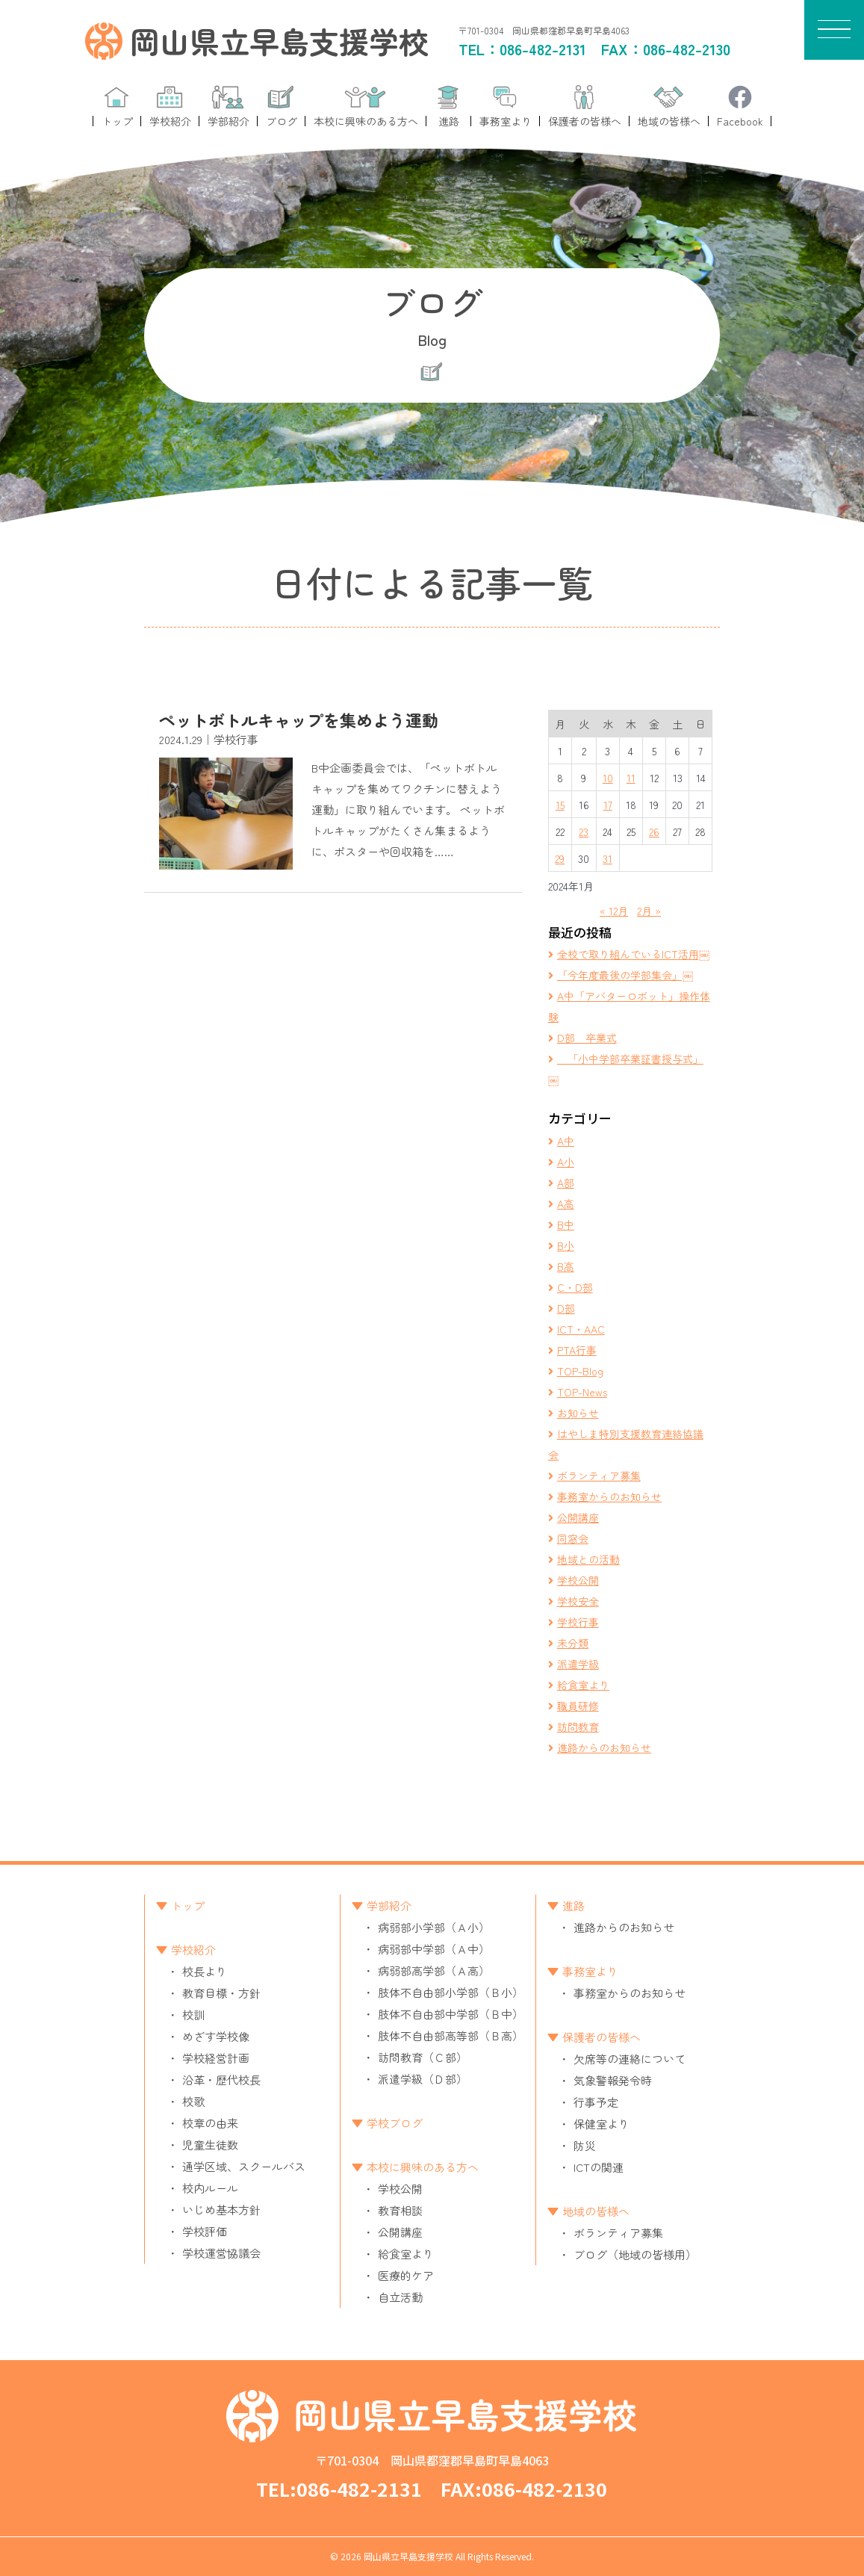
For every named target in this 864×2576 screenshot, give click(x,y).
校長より (204, 1971)
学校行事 (578, 1621)
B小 (565, 1245)
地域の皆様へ (596, 2211)
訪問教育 (578, 1726)
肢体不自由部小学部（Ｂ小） (450, 1992)
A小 (565, 1161)
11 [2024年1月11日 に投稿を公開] (631, 777)
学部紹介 (389, 1905)
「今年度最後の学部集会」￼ (625, 974)
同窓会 (572, 1538)
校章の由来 (210, 2123)
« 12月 (614, 910)
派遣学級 (578, 1663)
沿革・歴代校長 (221, 2079)
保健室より (602, 2123)
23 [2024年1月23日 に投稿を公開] (583, 831)
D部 (566, 1308)
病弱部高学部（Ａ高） (434, 1970)
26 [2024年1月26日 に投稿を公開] (654, 831)
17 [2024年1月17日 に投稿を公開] (607, 804)
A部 (565, 1182)
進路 (573, 1905)
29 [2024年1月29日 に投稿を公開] (560, 858)
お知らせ (578, 1412)
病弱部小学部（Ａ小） (434, 1927)
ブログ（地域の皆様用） (635, 2254)
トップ (188, 1905)
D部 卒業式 (587, 1037)
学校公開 (578, 1580)
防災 (585, 2145)
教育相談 (400, 2210)
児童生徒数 (210, 2144)
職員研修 (578, 1705)
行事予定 (596, 2102)
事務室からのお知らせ (609, 1496)
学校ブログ (395, 2123)
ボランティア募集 (599, 1475)
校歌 (193, 2101)
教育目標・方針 (221, 1993)
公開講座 (578, 1517)
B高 (565, 1266)
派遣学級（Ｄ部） (422, 2079)
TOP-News (582, 1391)
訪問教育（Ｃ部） (422, 2057)
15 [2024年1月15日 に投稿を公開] (560, 804)
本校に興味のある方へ (423, 2167)
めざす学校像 (215, 2036)
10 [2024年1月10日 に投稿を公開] (608, 777)
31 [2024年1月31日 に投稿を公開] (607, 858)
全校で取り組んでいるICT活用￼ (633, 954)
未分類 (572, 1642)
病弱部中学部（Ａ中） (434, 1949)
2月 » (649, 910)
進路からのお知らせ (604, 1747)
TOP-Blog (580, 1370)
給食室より (583, 1684)
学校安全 (578, 1601)
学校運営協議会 (221, 2253)
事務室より (590, 1971)
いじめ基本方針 (221, 2209)
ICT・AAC (581, 1329)
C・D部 (575, 1287)
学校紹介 (193, 1949)
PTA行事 (577, 1350)
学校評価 (204, 2231)
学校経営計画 (215, 2058)
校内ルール (210, 2188)
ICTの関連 (599, 2167)
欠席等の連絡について (630, 2058)
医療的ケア (406, 2275)
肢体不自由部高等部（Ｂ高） (450, 2035)
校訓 (193, 2014)
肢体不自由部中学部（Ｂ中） (450, 2014)
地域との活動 (588, 1559)
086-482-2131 (543, 49)
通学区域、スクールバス (243, 2166)
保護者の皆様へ (601, 2037)
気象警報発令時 (613, 2080)
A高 (565, 1203)
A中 (565, 1140)
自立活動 (400, 2297)
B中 (565, 1224)
